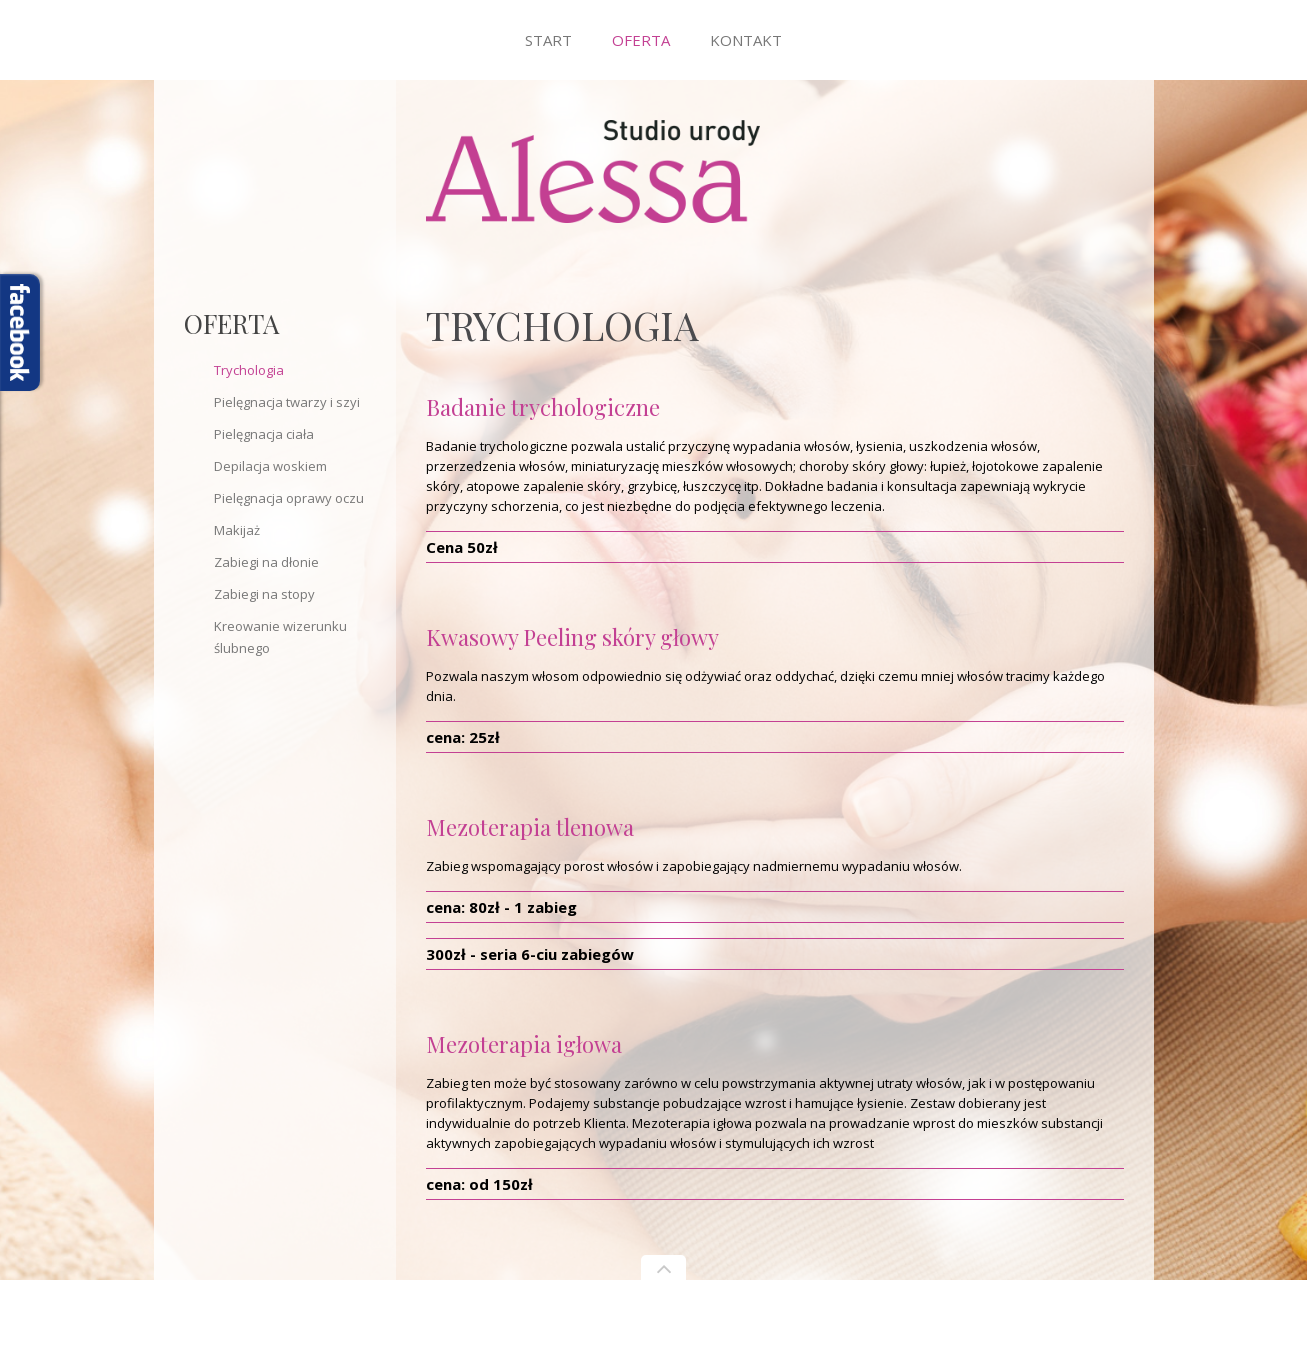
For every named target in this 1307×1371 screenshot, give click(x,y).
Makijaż (237, 530)
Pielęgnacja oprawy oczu (289, 498)
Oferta (641, 40)
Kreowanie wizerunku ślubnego (280, 637)
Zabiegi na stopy (264, 594)
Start (548, 40)
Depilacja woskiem (270, 466)
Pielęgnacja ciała (264, 434)
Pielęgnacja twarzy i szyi (287, 402)
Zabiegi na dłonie (266, 562)
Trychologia (249, 370)
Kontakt (746, 40)
